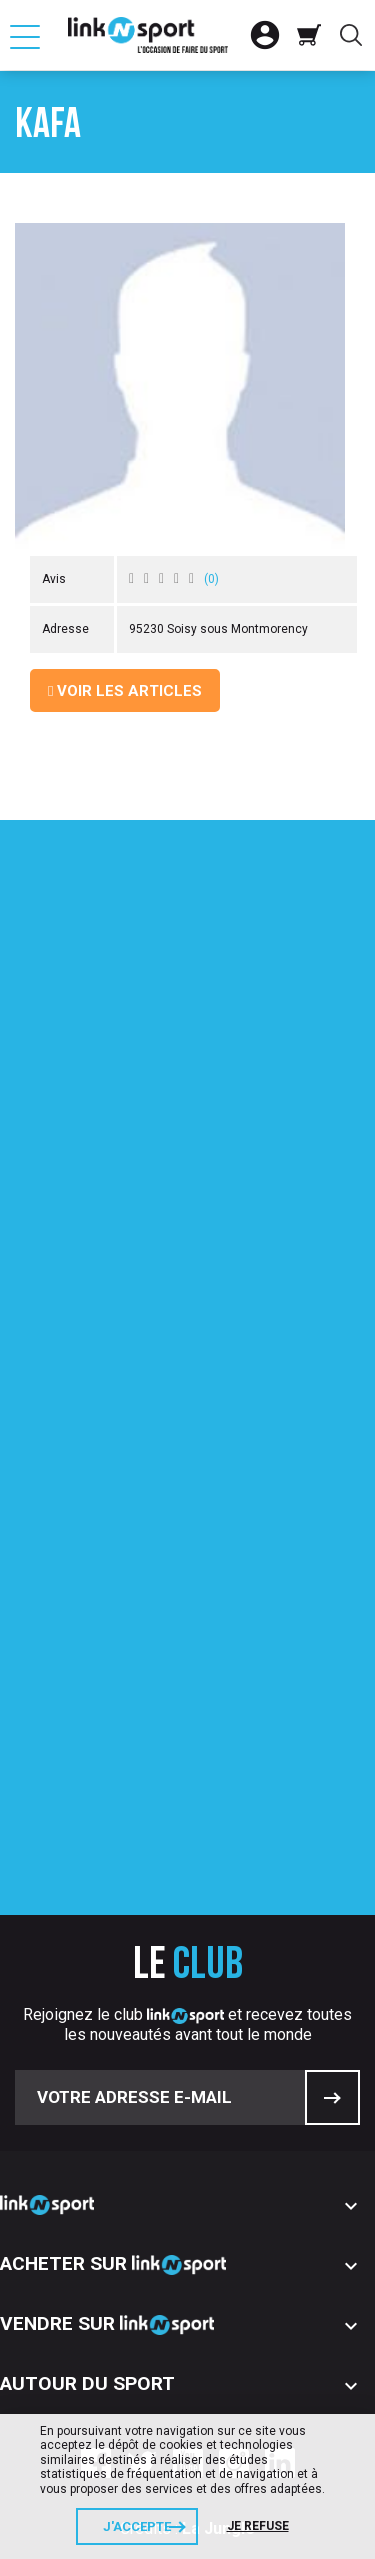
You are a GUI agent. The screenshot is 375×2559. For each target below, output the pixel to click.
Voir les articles (125, 691)
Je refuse (258, 2526)
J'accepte (137, 2526)
